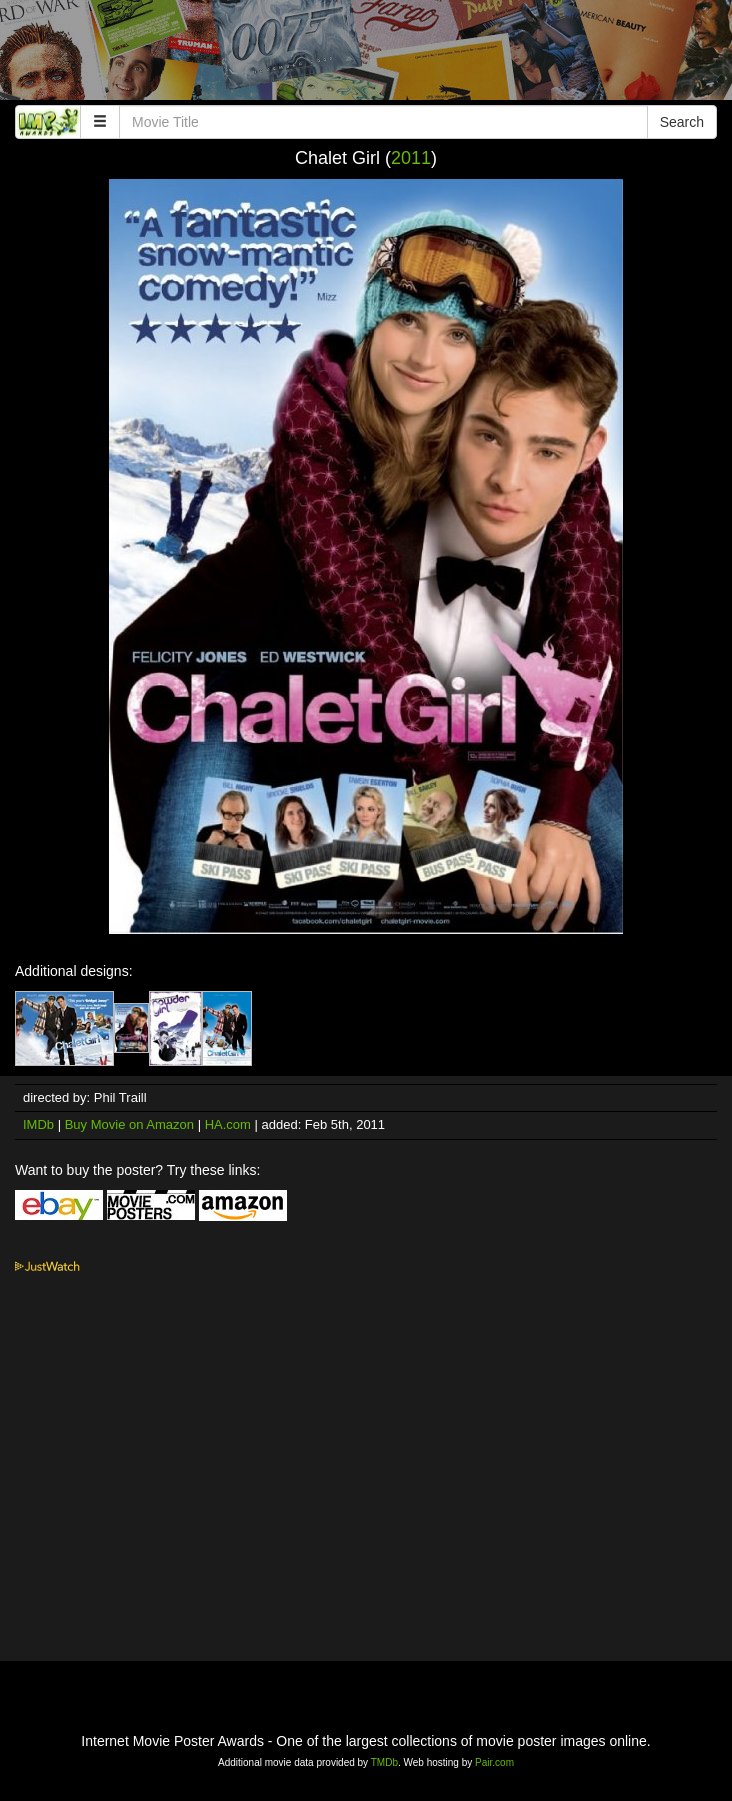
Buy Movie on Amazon (129, 1124)
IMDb (38, 1124)
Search (682, 122)
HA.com (228, 1124)
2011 (411, 158)
